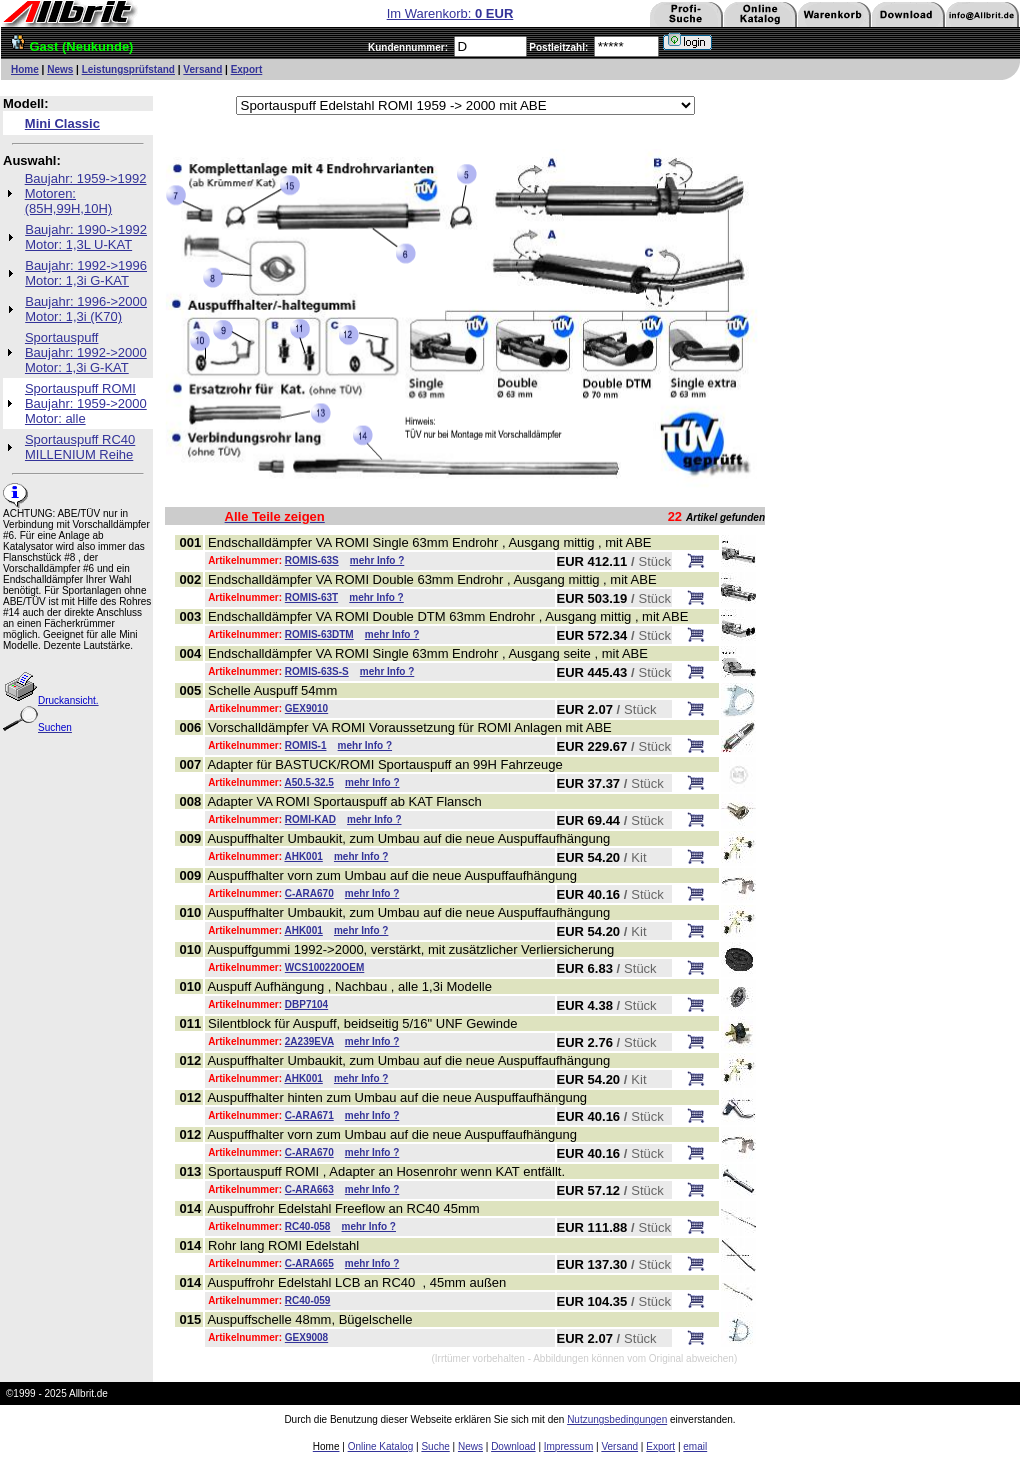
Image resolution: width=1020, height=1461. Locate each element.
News (60, 69)
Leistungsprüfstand (128, 69)
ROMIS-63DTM (319, 634)
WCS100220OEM (324, 967)
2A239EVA (309, 1041)
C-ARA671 (309, 1115)
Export (247, 69)
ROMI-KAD (310, 819)
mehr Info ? (377, 560)
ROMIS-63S (312, 560)
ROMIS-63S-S (317, 671)
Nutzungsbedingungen (617, 1419)
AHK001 (303, 856)
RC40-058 (308, 1226)
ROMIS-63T (311, 597)
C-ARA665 (309, 1263)
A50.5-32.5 (308, 782)
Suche (435, 1446)
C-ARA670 (309, 893)
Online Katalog (381, 1446)
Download (513, 1446)
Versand (202, 69)
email (695, 1446)
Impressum (568, 1446)
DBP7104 (306, 1004)
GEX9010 (306, 708)
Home (25, 69)
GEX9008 (306, 1337)
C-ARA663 (309, 1189)
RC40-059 (308, 1300)
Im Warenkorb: (450, 13)
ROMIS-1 (306, 745)
